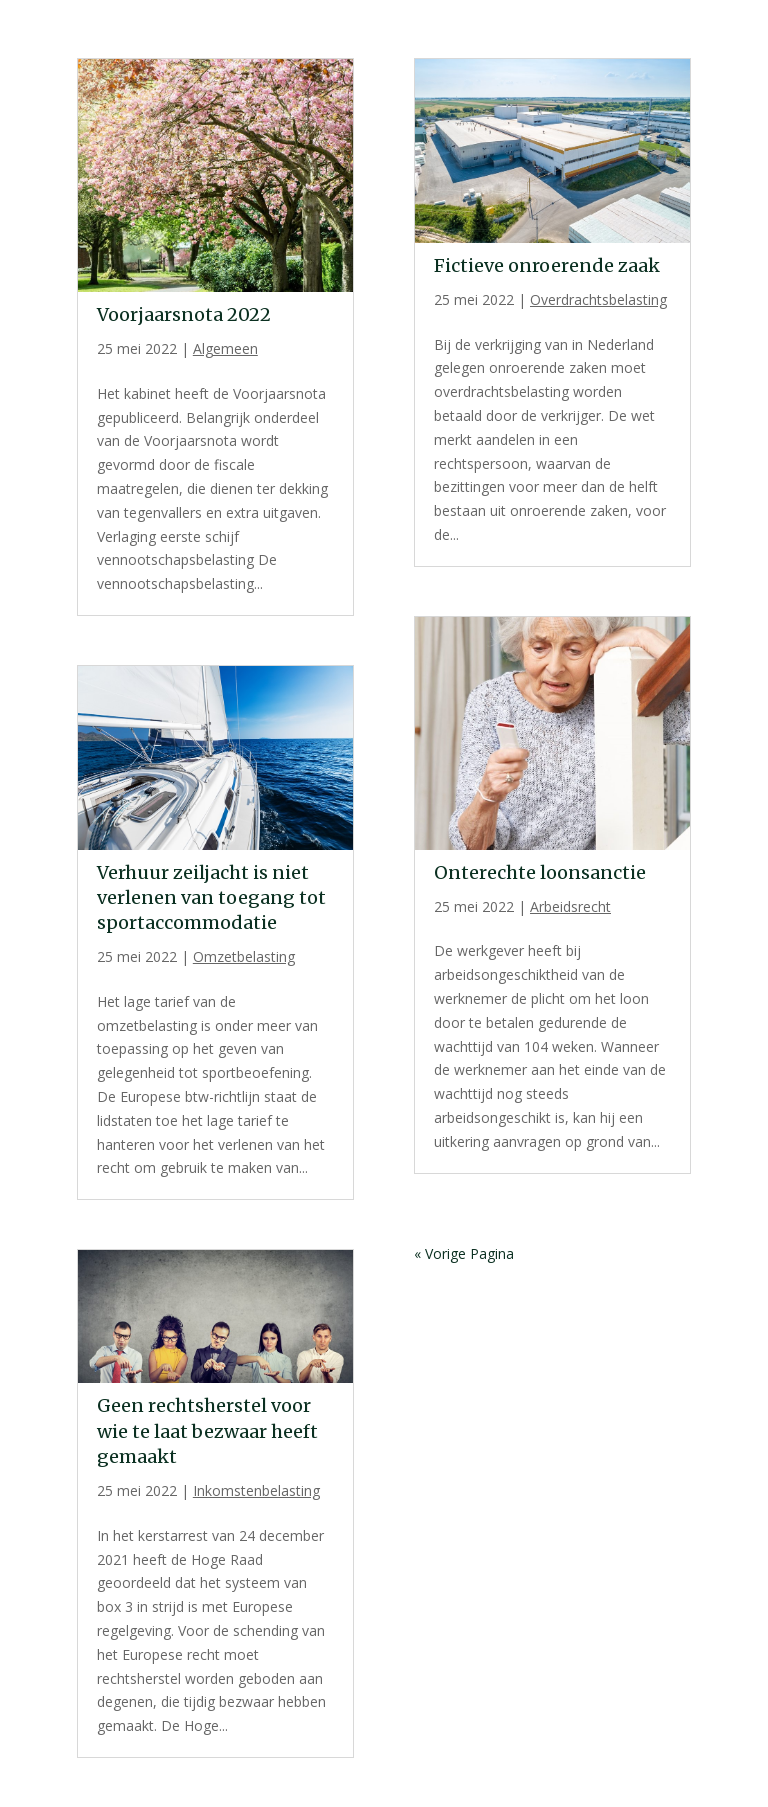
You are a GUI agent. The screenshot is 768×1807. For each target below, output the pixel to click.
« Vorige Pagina (464, 1253)
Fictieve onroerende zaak (547, 265)
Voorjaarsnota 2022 (184, 314)
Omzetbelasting (244, 956)
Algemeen (225, 348)
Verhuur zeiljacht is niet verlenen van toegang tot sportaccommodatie (211, 897)
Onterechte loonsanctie (540, 872)
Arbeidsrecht (570, 906)
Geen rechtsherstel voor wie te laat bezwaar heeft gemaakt (207, 1430)
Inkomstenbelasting (256, 1490)
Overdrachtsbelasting (598, 299)
